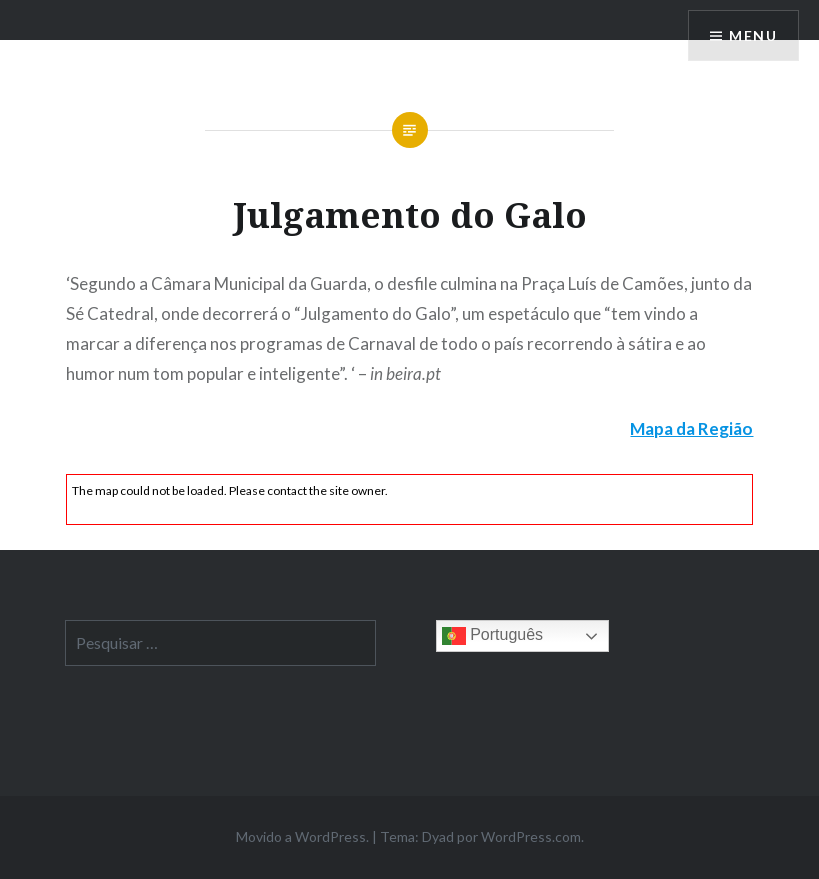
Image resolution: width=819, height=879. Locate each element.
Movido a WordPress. (302, 836)
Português (492, 636)
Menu (753, 35)
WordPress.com (531, 836)
